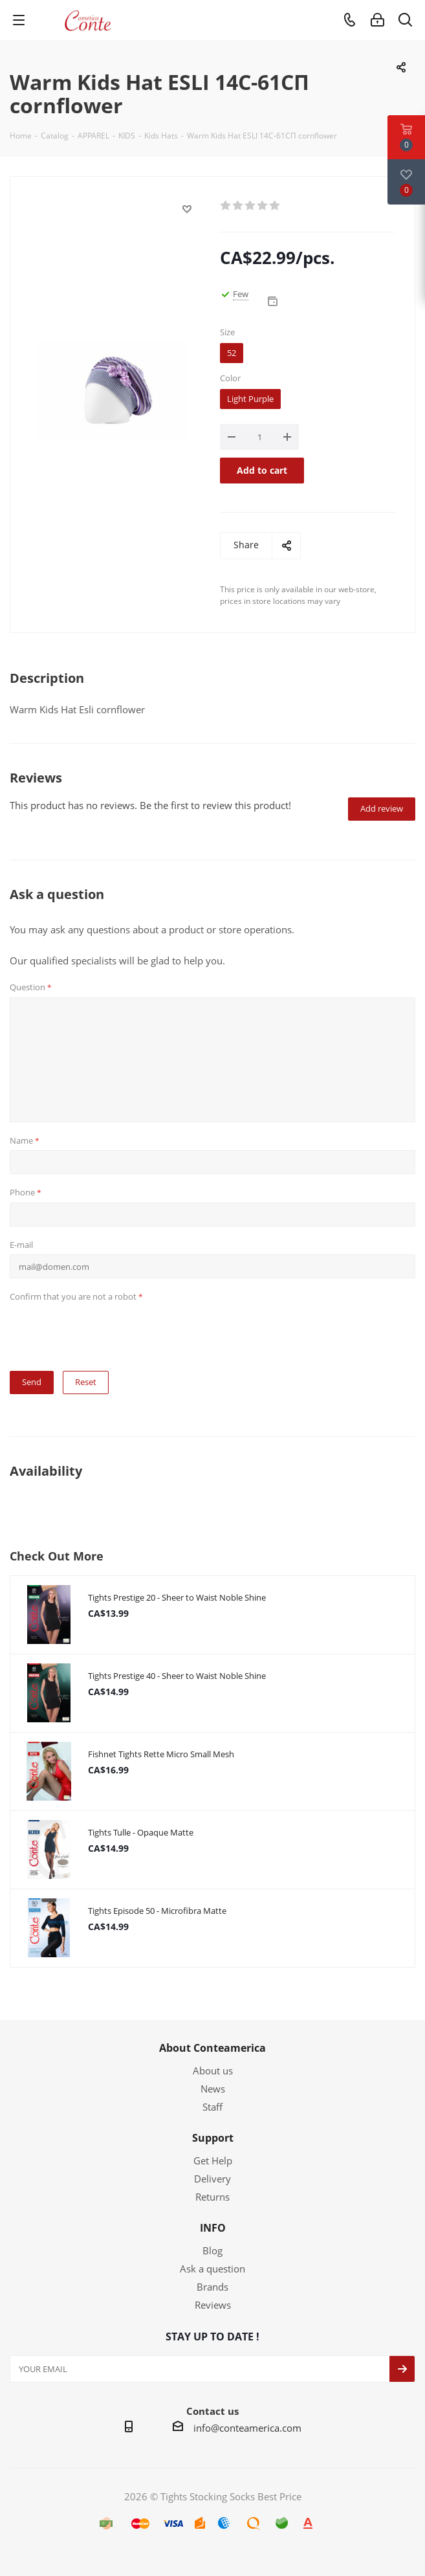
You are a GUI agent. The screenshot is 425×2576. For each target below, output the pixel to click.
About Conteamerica (212, 2048)
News (213, 2088)
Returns (212, 2196)
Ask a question (212, 2268)
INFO (213, 2228)
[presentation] (108, 1332)
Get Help (212, 2160)
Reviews (213, 2304)
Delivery (212, 2178)
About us (213, 2070)
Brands (212, 2286)
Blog (212, 2250)
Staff (212, 2106)
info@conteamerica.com (247, 2427)
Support (213, 2138)
